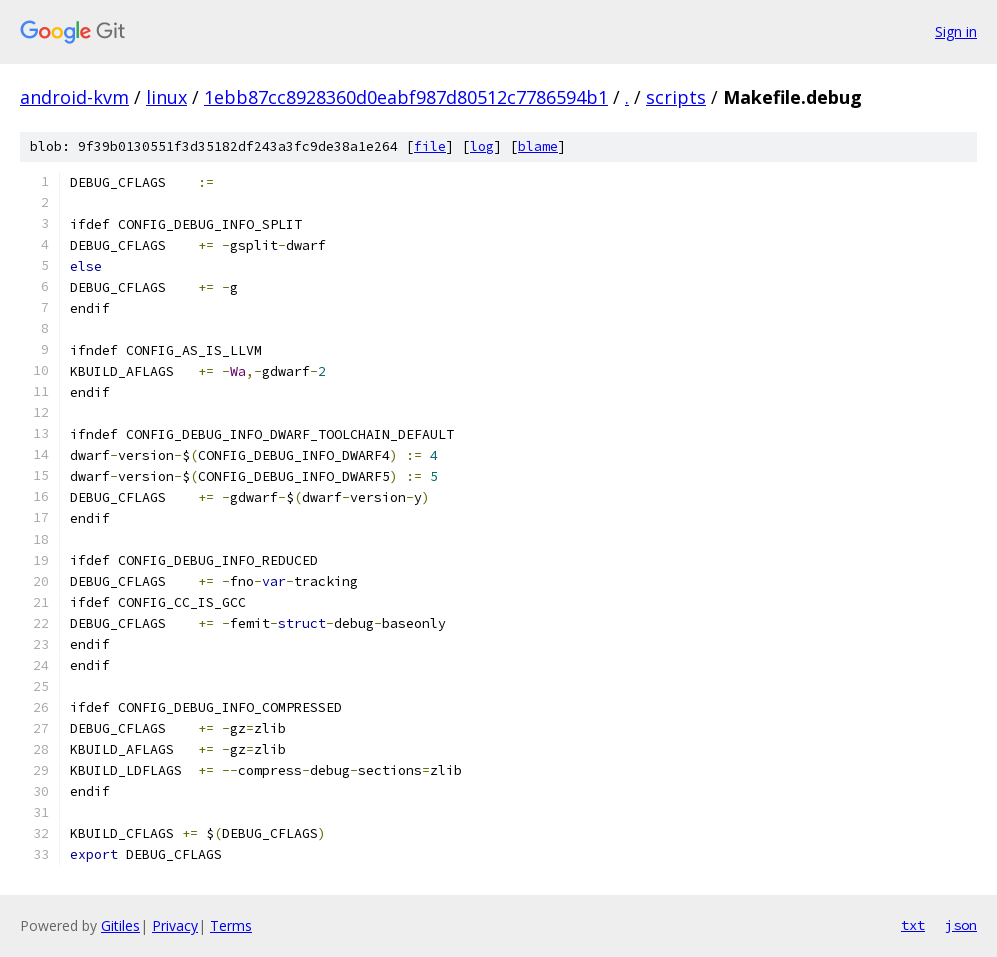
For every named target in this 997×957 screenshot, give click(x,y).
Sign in (956, 31)
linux (166, 97)
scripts (676, 97)
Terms (231, 925)
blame (538, 146)
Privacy (175, 925)
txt (913, 925)
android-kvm (74, 97)
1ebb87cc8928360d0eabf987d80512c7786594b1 (406, 97)
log (482, 146)
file (430, 146)
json (961, 925)
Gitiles (120, 925)
